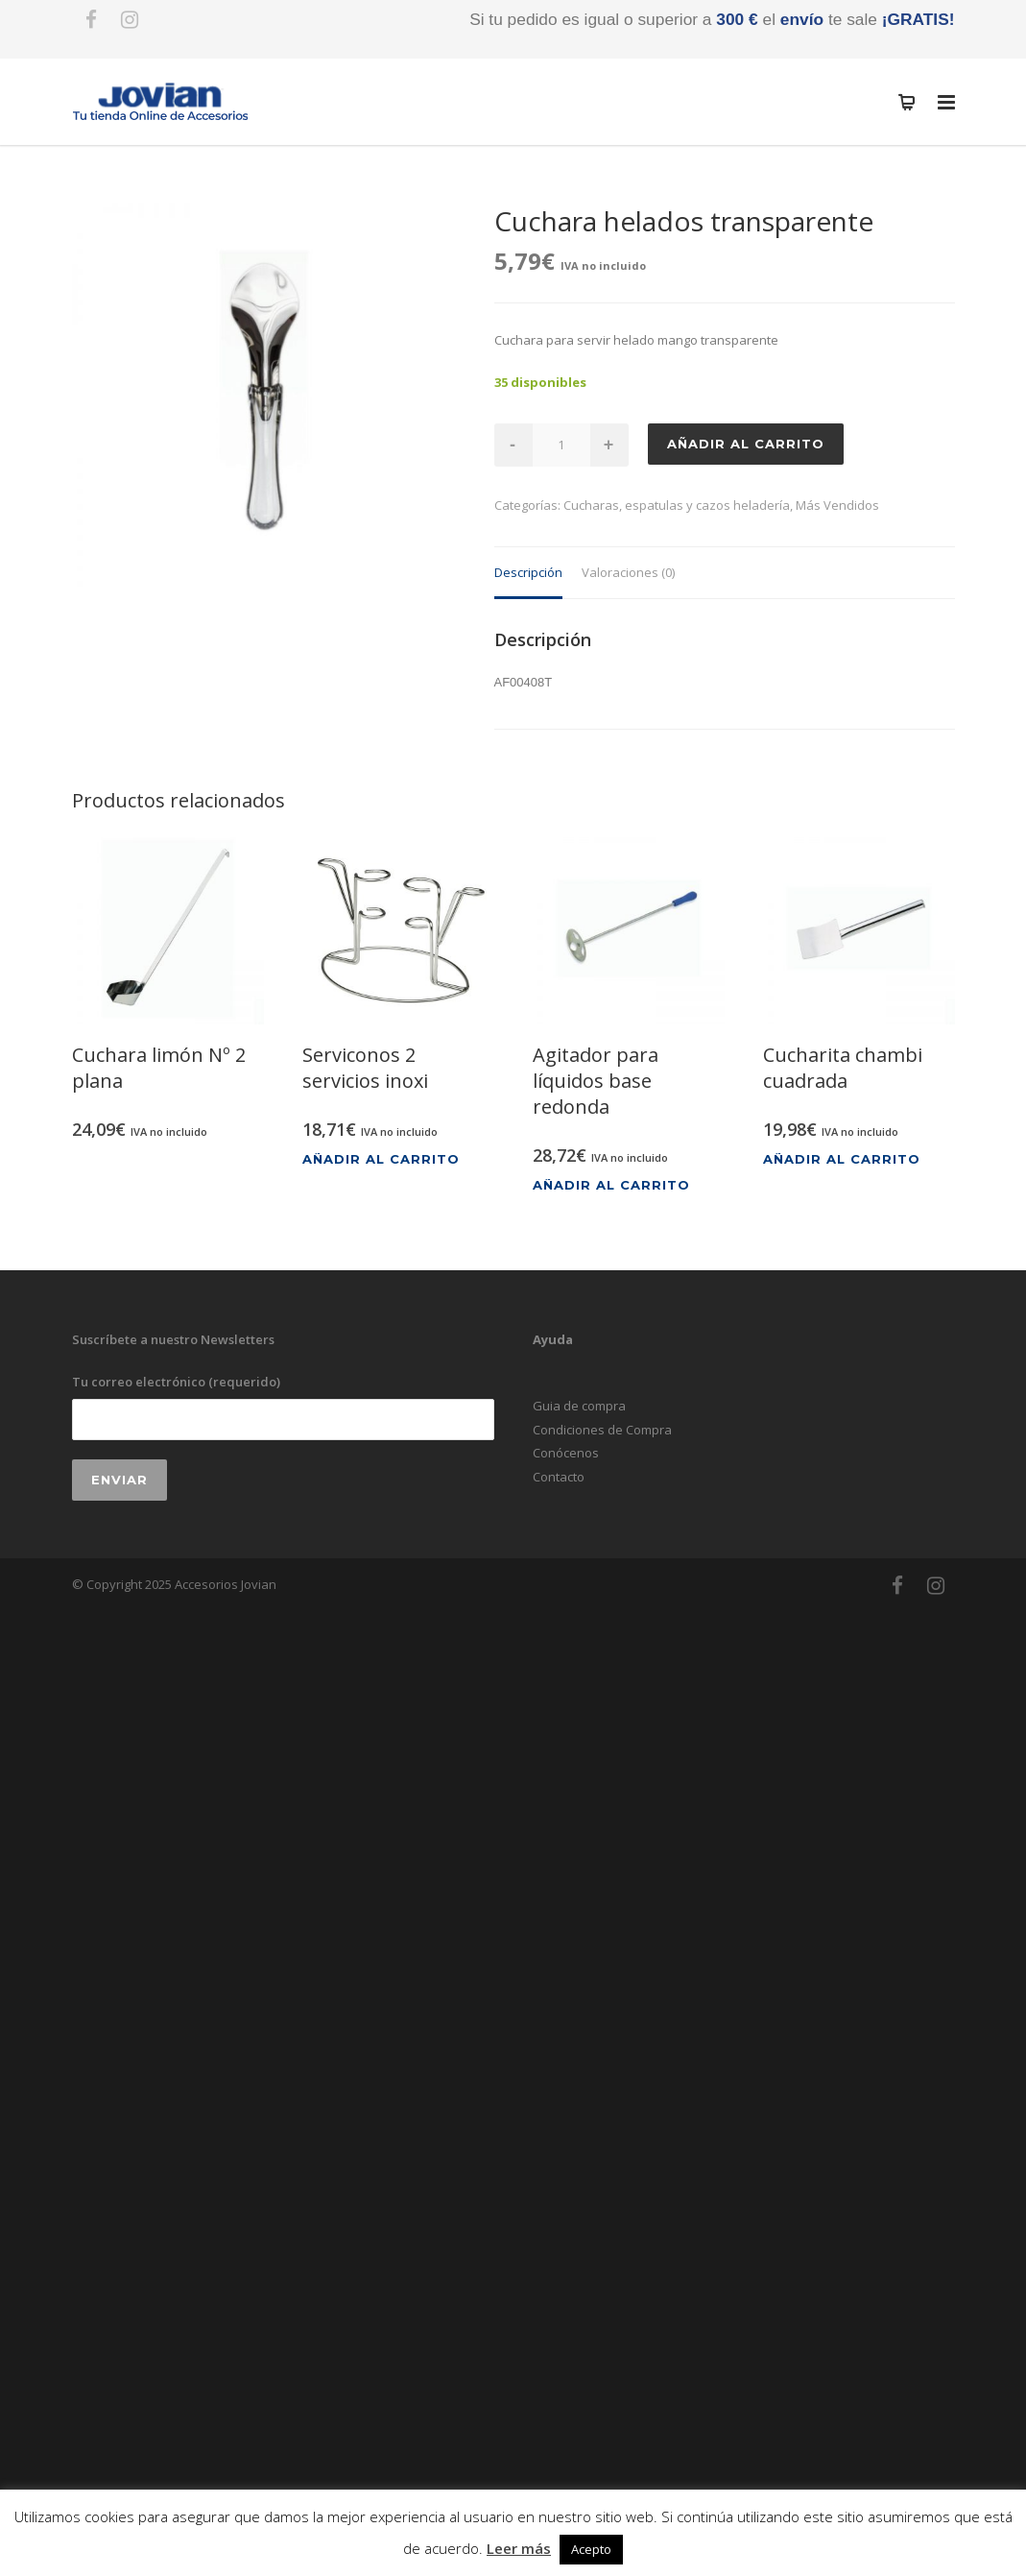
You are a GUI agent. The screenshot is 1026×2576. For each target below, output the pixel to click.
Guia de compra (579, 1405)
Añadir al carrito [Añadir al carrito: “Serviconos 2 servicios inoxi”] (381, 1159)
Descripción (528, 572)
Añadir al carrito (745, 443)
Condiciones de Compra (602, 1429)
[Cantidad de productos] (561, 445)
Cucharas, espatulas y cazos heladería (676, 505)
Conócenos (566, 1452)
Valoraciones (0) (628, 572)
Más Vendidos (837, 505)
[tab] (528, 573)
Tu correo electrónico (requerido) (283, 1406)
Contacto (559, 1476)
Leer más (519, 2548)
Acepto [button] (591, 2549)
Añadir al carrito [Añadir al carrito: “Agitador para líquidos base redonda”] (611, 1185)
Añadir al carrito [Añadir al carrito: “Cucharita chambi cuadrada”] (841, 1159)
